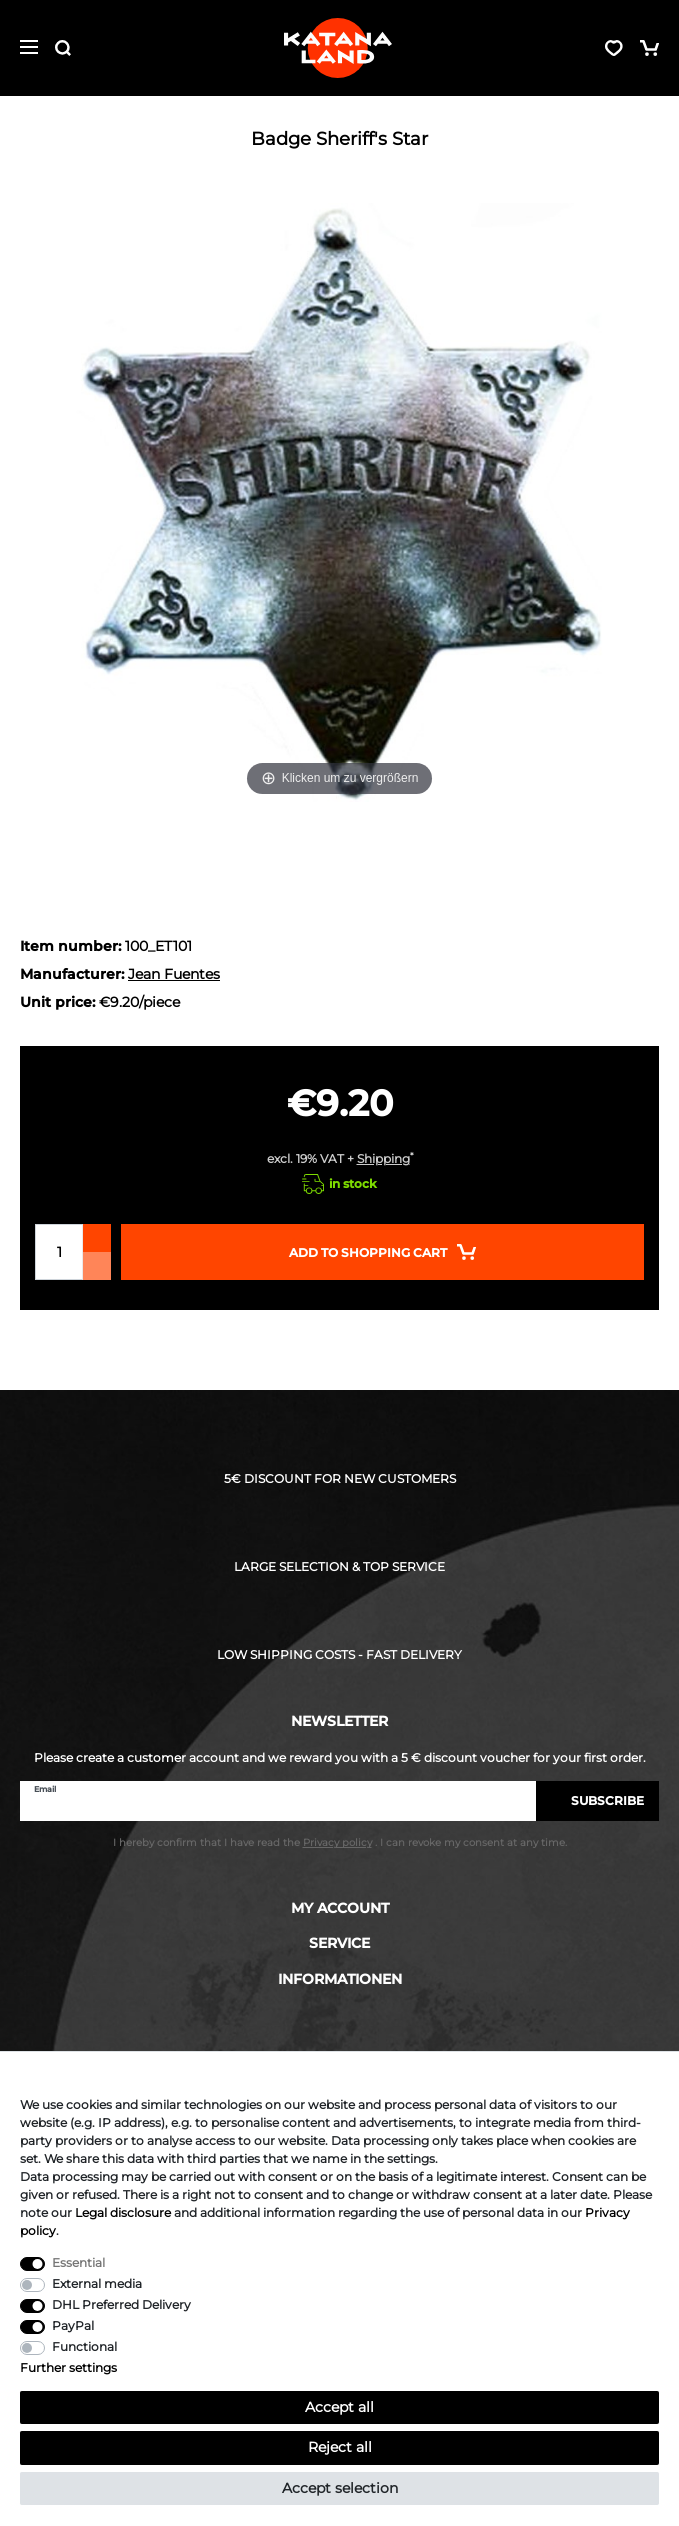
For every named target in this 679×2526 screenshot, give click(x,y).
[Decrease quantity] (97, 1266)
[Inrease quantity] (97, 1238)
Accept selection (340, 2488)
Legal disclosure (123, 2212)
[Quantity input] (59, 1252)
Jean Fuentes (174, 974)
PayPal (73, 2325)
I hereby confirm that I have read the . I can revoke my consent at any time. (340, 1842)
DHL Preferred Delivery (121, 2304)
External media (97, 2283)
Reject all (340, 2447)
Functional (84, 2346)
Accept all (339, 2407)
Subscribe (597, 1800)
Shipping (383, 1158)
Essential (78, 2262)
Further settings (68, 2367)
